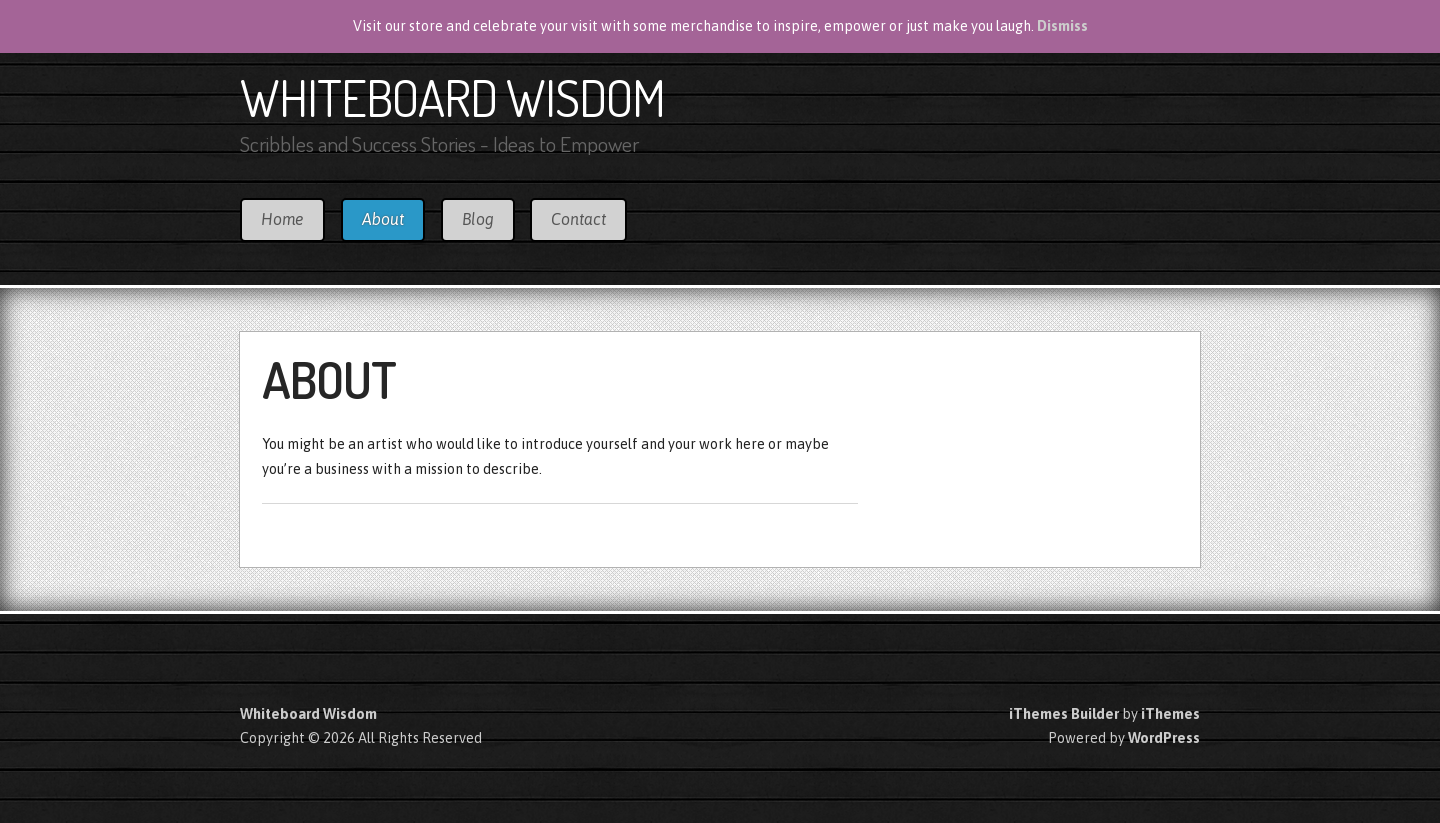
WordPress (1164, 738)
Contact (578, 219)
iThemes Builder (1064, 714)
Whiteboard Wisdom (452, 97)
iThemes (1170, 714)
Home (282, 219)
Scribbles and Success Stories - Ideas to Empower (439, 143)
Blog (478, 219)
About (383, 219)
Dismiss (1062, 26)
